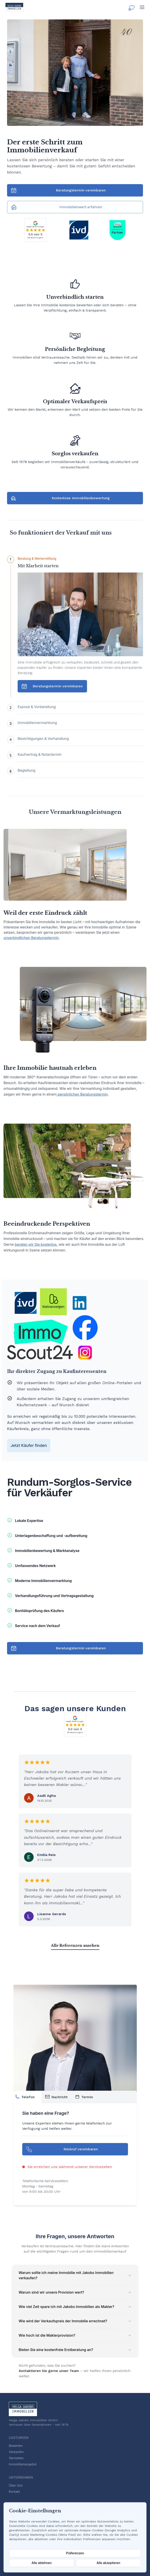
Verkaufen (16, 2452)
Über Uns (15, 2485)
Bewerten (16, 2445)
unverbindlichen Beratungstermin (31, 938)
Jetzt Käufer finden (29, 1445)
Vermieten (16, 2458)
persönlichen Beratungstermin (82, 1094)
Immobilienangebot (23, 2464)
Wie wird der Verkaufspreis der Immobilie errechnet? (75, 2321)
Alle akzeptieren (108, 2563)
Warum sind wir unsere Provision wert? (75, 2292)
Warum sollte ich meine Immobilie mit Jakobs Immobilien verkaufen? (75, 2275)
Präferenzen (75, 2553)
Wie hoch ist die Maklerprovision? (75, 2335)
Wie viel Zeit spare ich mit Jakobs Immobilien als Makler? (75, 2306)
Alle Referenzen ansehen (75, 1945)
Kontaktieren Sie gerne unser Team (49, 2371)
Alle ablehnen (41, 2563)
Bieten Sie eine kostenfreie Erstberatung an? (75, 2349)
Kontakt (14, 2491)
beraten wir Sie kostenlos (36, 1244)
